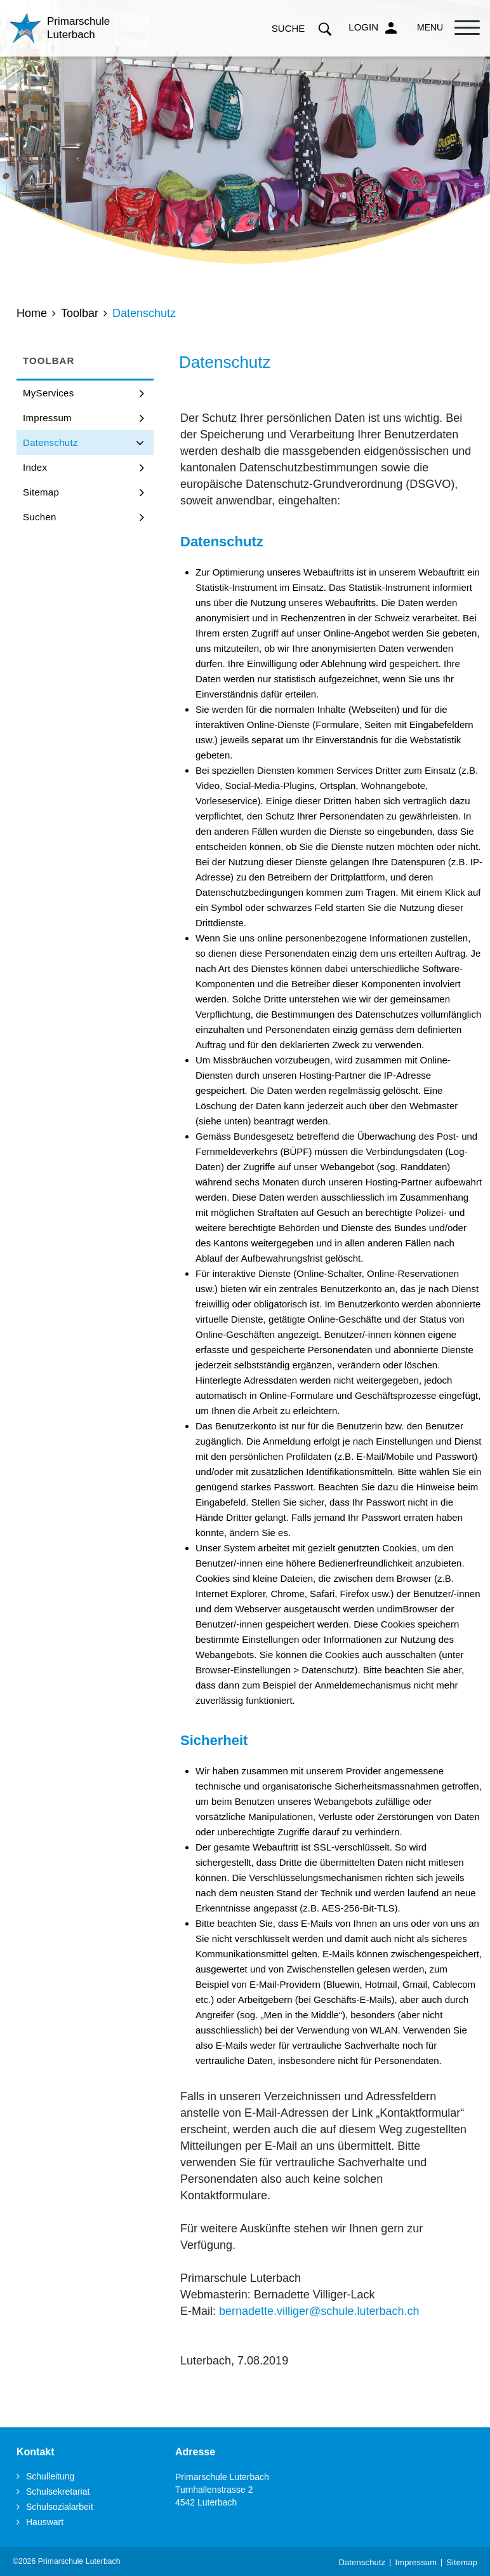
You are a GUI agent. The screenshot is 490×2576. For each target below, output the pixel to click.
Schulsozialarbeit (59, 2507)
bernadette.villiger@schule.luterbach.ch (319, 2311)
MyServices (48, 393)
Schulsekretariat (57, 2491)
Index (35, 467)
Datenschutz (79, 442)
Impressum (47, 417)
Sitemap (41, 492)
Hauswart (44, 2522)
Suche (302, 28)
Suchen (39, 516)
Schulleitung (50, 2476)
